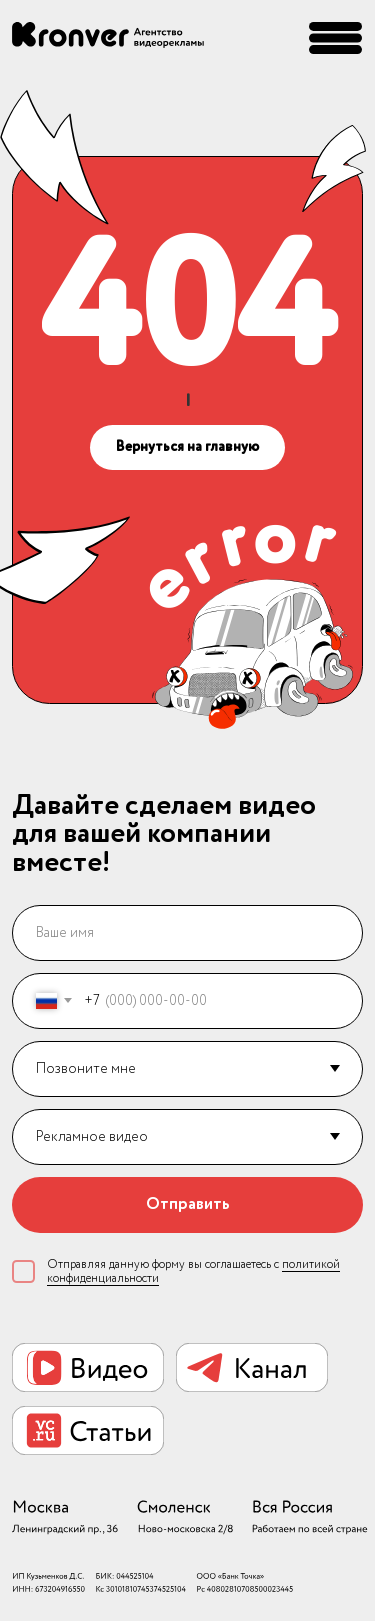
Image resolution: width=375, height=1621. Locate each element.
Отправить (188, 1204)
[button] (335, 38)
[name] (188, 933)
